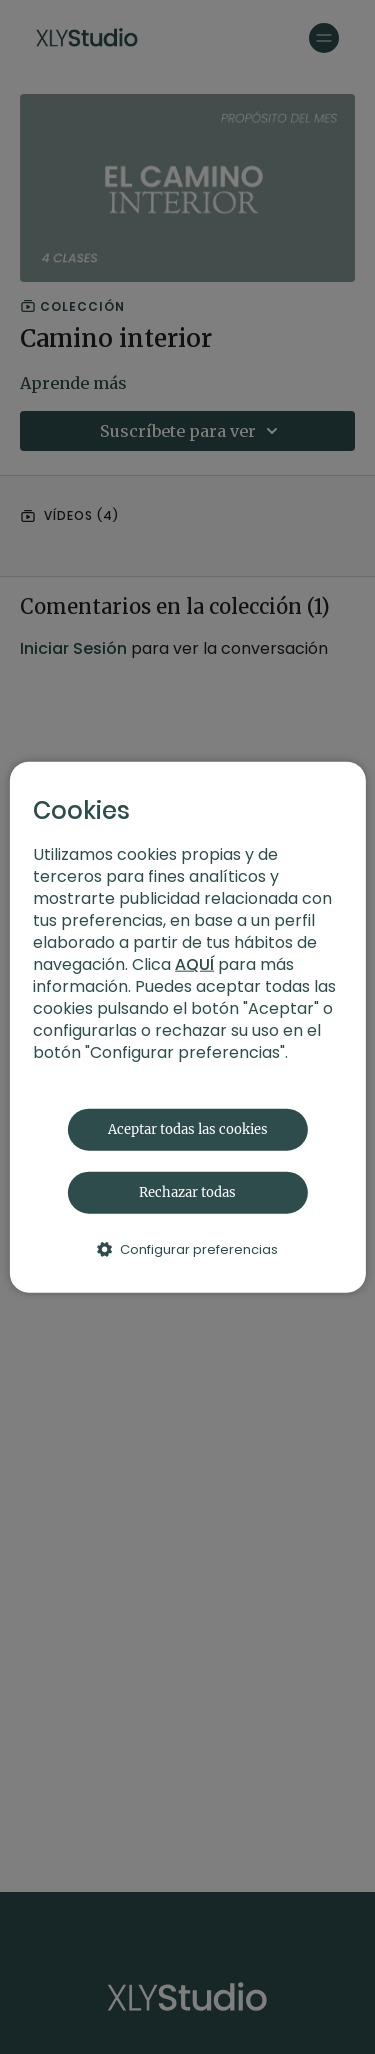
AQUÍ (194, 963)
